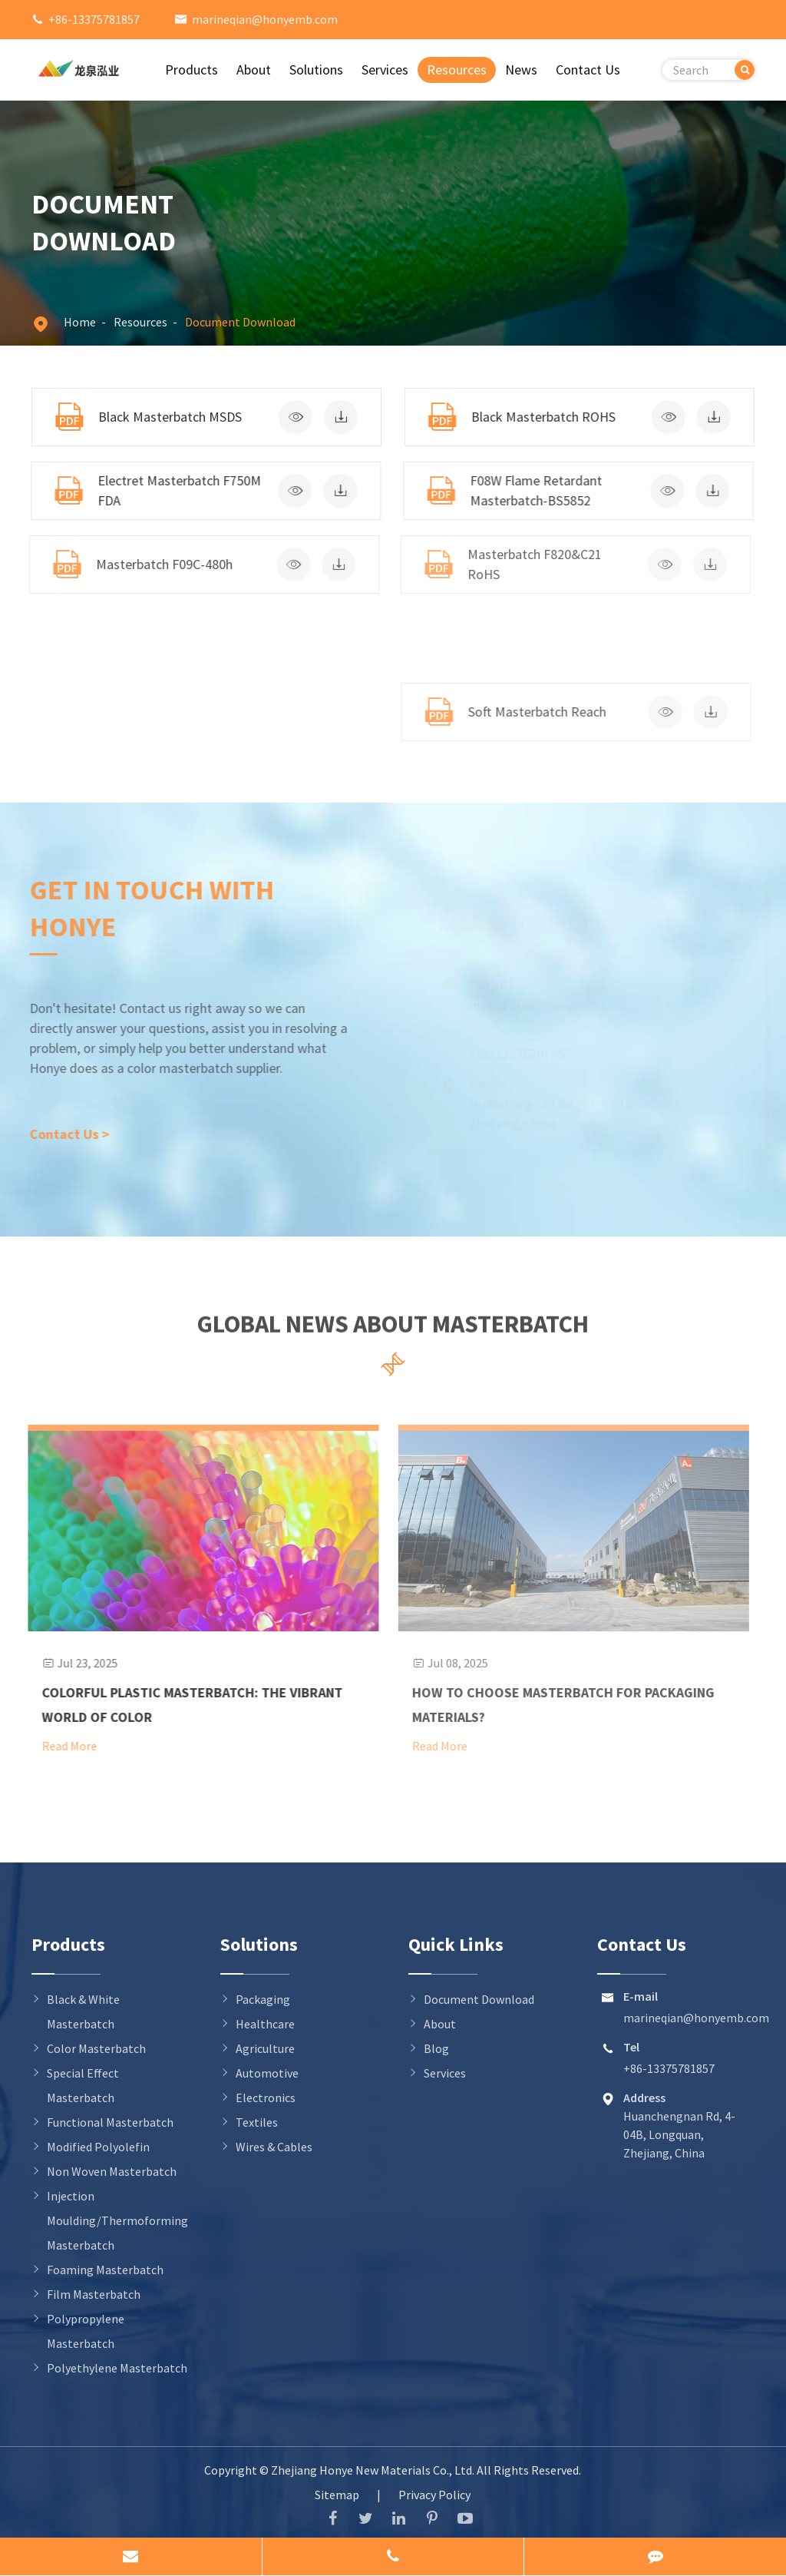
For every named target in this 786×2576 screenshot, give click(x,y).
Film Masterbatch (93, 2294)
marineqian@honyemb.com (265, 19)
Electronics (266, 2097)
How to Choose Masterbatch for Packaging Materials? (554, 1705)
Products (191, 69)
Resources (457, 69)
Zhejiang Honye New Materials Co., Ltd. (374, 2470)
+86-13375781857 (94, 19)
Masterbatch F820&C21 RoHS (525, 564)
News (521, 69)
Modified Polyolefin (98, 2146)
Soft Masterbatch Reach (528, 711)
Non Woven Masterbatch (112, 2171)
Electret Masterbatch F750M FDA (175, 490)
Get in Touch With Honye (144, 908)
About (253, 69)
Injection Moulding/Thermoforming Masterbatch (117, 2220)
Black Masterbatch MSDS (168, 416)
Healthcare (265, 2023)
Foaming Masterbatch (105, 2269)
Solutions (316, 69)
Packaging (263, 1999)
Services (385, 69)
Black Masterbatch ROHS (540, 416)
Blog (436, 2048)
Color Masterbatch (96, 2048)
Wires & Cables (274, 2146)
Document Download (240, 321)
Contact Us (588, 69)
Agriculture (265, 2048)
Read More (60, 1745)
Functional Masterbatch (110, 2122)
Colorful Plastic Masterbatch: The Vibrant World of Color (182, 1705)
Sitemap (337, 2494)
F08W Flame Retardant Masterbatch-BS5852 (530, 490)
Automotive (267, 2073)
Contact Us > (62, 1134)
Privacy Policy (434, 2494)
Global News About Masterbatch (393, 1330)
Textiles (257, 2122)
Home (80, 321)
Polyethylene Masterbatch (117, 2368)
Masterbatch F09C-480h (156, 564)
